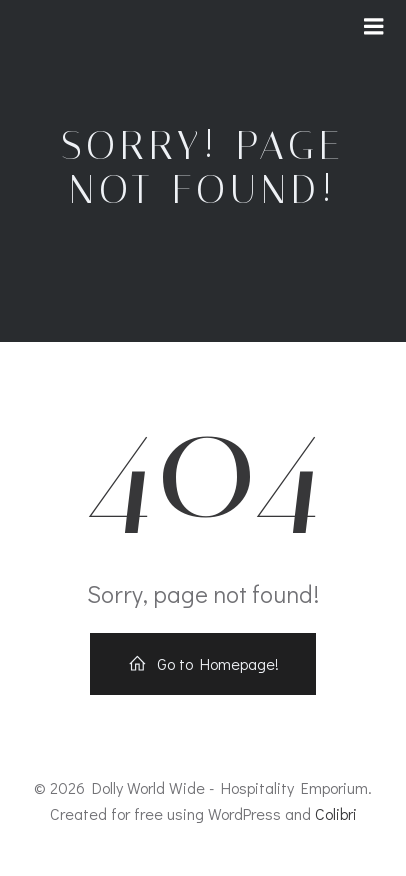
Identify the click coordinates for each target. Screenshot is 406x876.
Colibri (336, 813)
